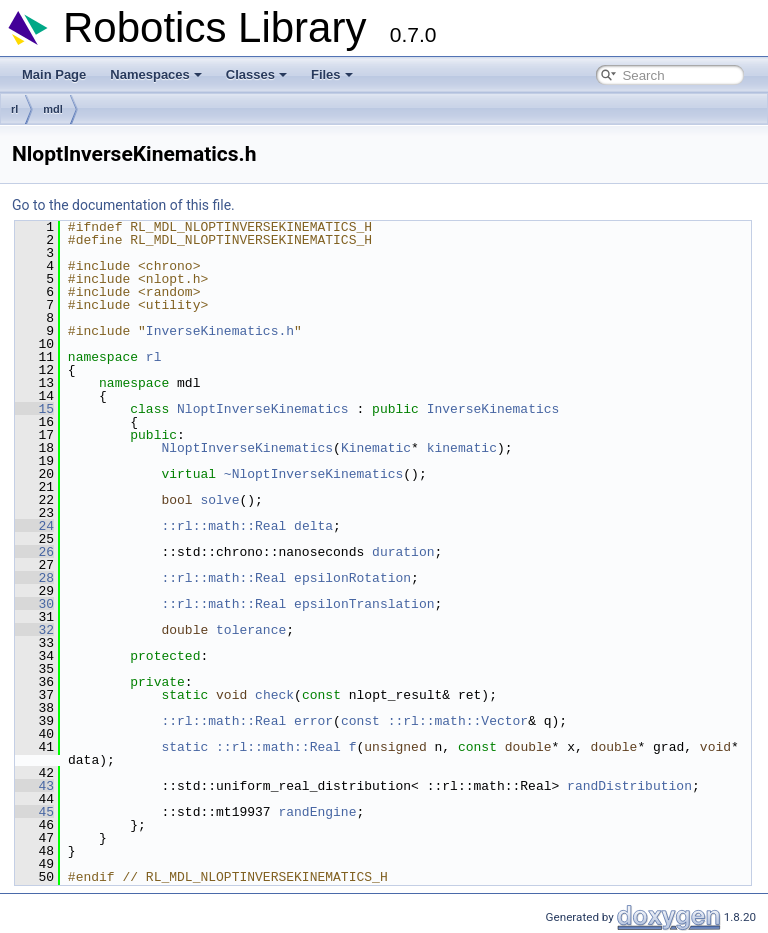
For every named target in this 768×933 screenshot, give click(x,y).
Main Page (54, 74)
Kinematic (376, 448)
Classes (256, 74)
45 (34, 812)
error (313, 721)
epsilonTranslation (364, 604)
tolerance (251, 630)
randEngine (317, 812)
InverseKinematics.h (220, 331)
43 (34, 786)
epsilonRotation (352, 578)
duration (403, 552)
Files (332, 74)
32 (34, 630)
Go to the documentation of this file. (123, 205)
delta (313, 526)
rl (14, 109)
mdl (53, 109)
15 (34, 409)
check (274, 695)
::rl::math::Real (223, 526)
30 (34, 604)
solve (219, 500)
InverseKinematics (493, 409)
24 (34, 526)
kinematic (462, 448)
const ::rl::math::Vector (434, 721)
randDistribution (629, 786)
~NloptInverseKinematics (313, 474)
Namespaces (156, 74)
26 (34, 552)
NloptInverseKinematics (263, 409)
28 (34, 578)
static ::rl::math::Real (250, 747)
